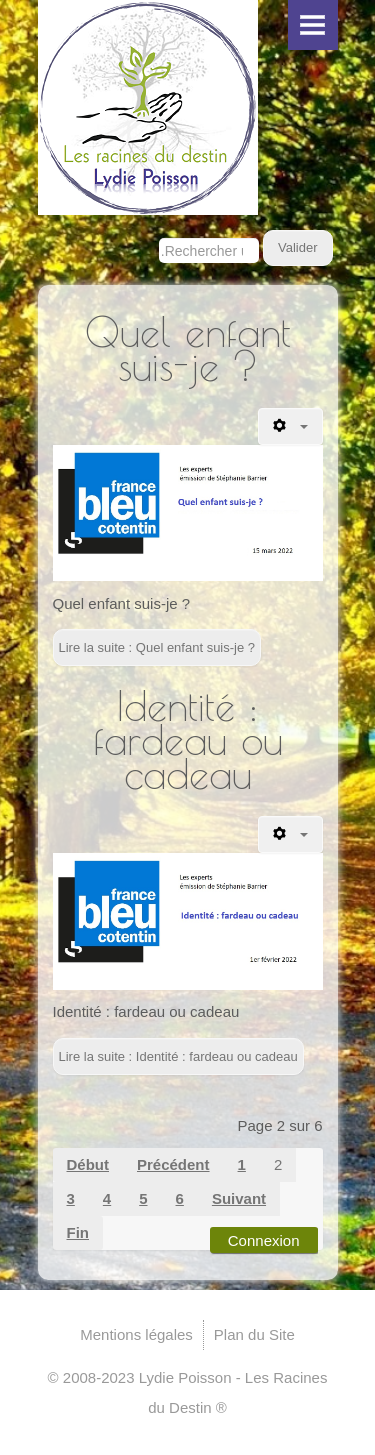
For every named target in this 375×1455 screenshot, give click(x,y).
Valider (298, 247)
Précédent (173, 1164)
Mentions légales (136, 1334)
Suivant (239, 1198)
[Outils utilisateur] (290, 426)
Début (88, 1164)
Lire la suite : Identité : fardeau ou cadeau (178, 1056)
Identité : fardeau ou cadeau (188, 740)
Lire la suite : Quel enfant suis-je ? (157, 647)
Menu (313, 25)
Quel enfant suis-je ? (188, 349)
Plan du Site (254, 1334)
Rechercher (159, 230)
